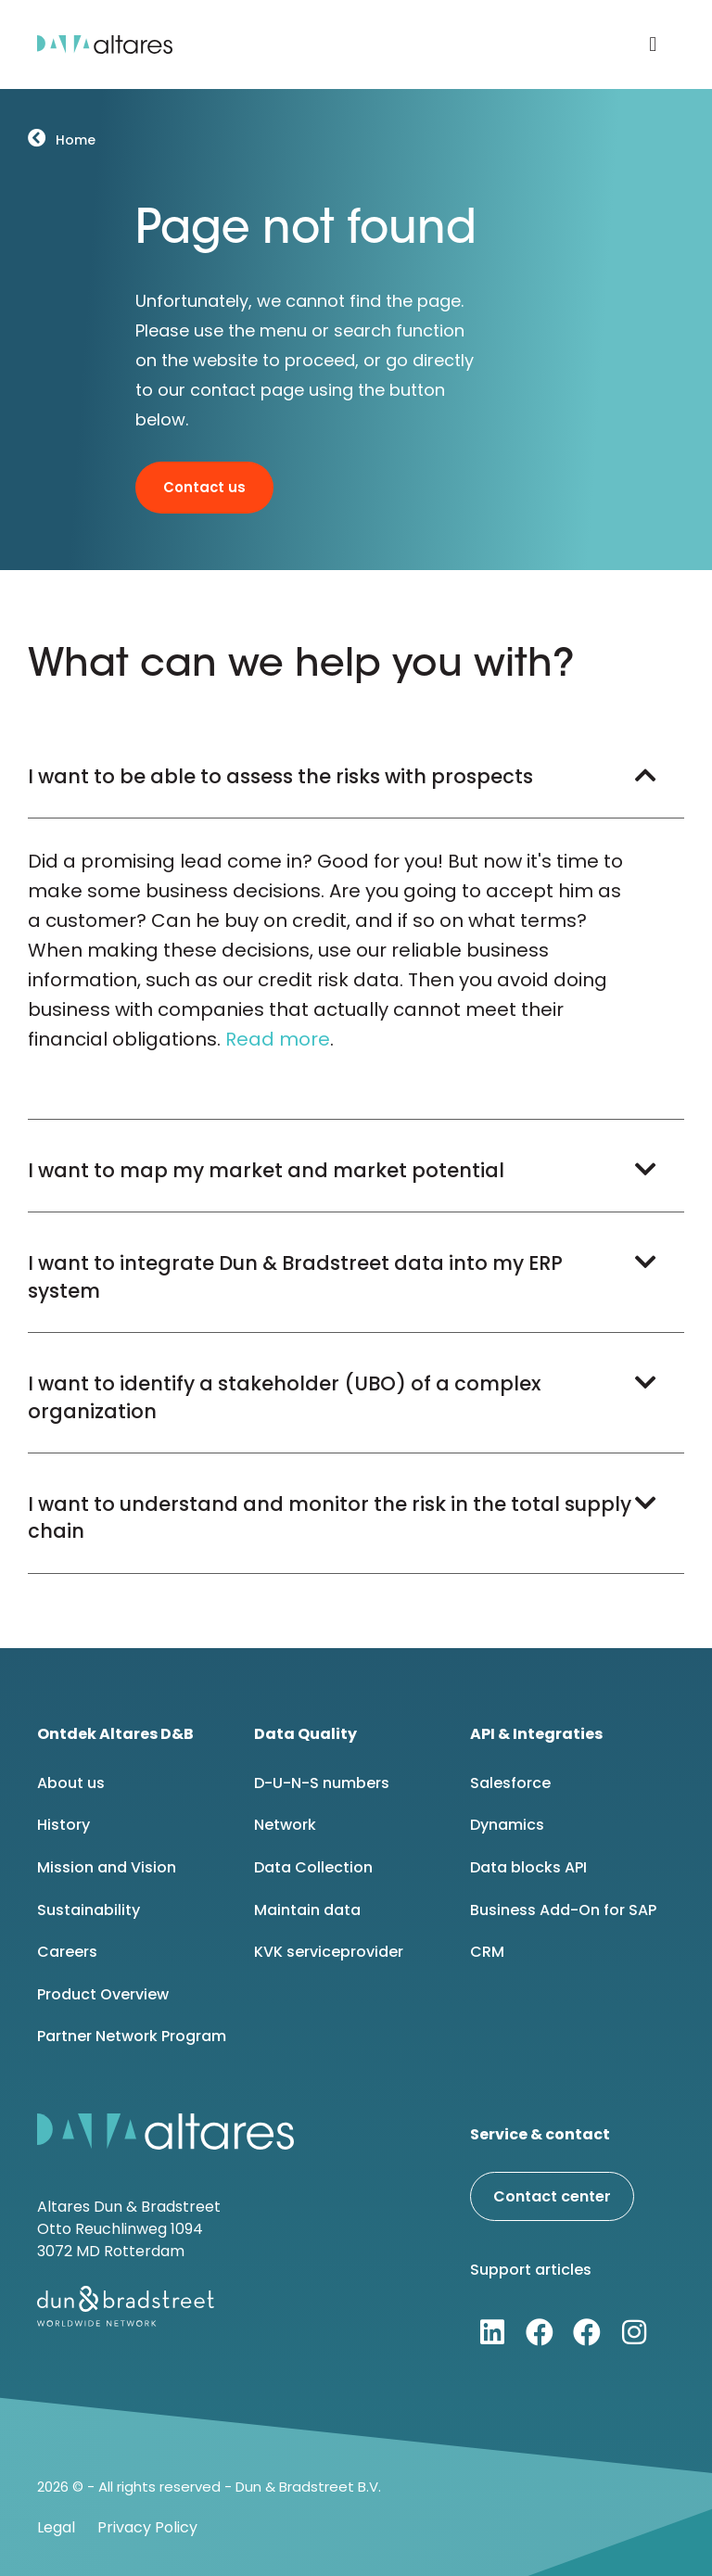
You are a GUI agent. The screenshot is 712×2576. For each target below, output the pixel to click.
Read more (277, 1039)
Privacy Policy (147, 2527)
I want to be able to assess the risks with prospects (280, 776)
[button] (653, 45)
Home (75, 140)
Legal (56, 2527)
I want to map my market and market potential (266, 1170)
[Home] (36, 137)
